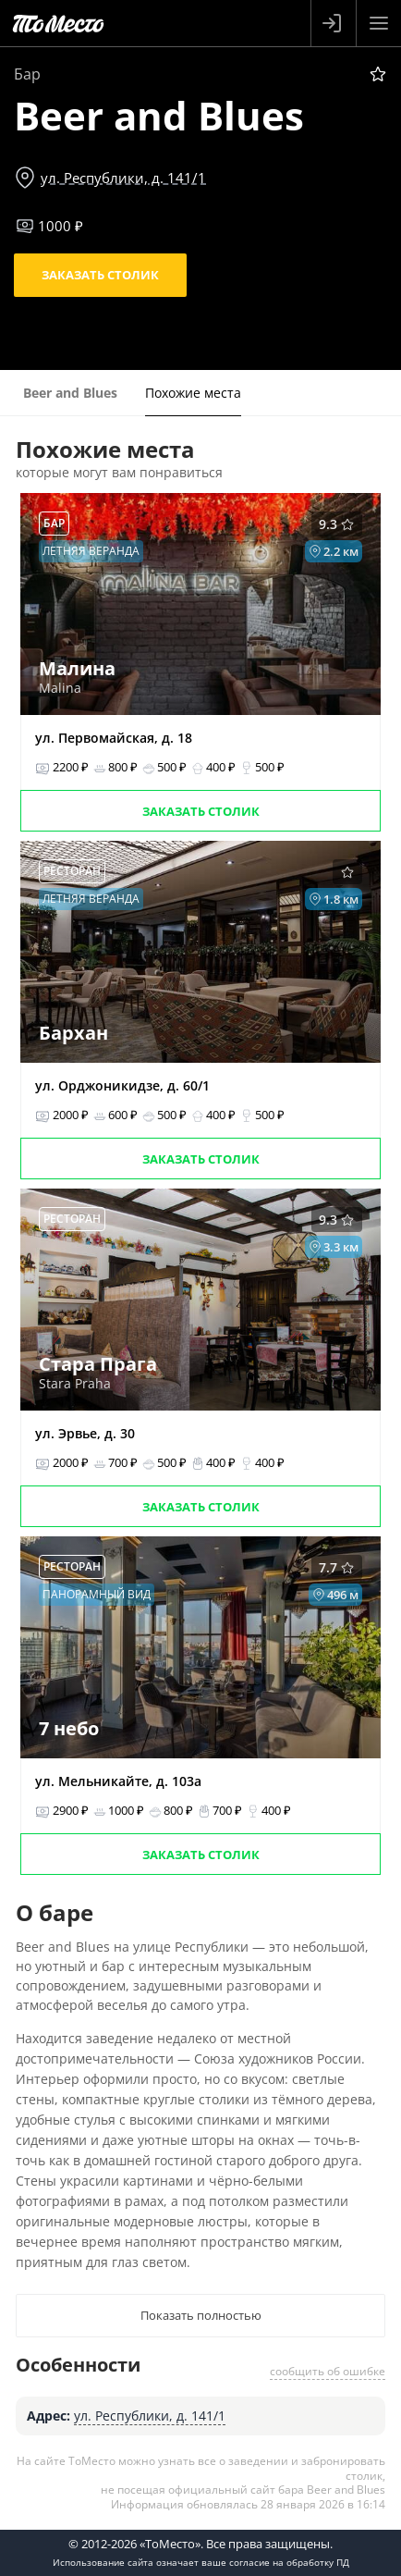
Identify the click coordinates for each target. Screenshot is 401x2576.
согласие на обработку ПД (289, 2562)
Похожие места (193, 392)
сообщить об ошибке (327, 2371)
